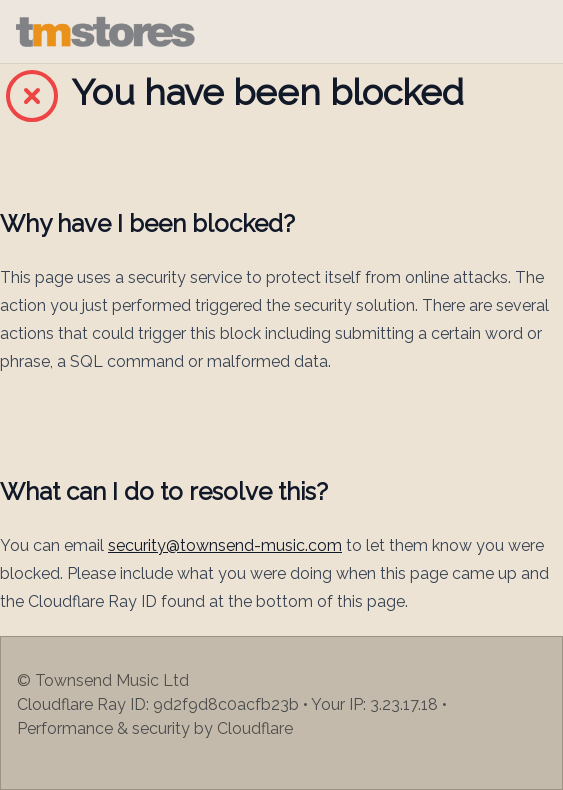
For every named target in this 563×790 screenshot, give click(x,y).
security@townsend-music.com (225, 545)
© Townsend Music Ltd (103, 680)
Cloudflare (255, 728)
